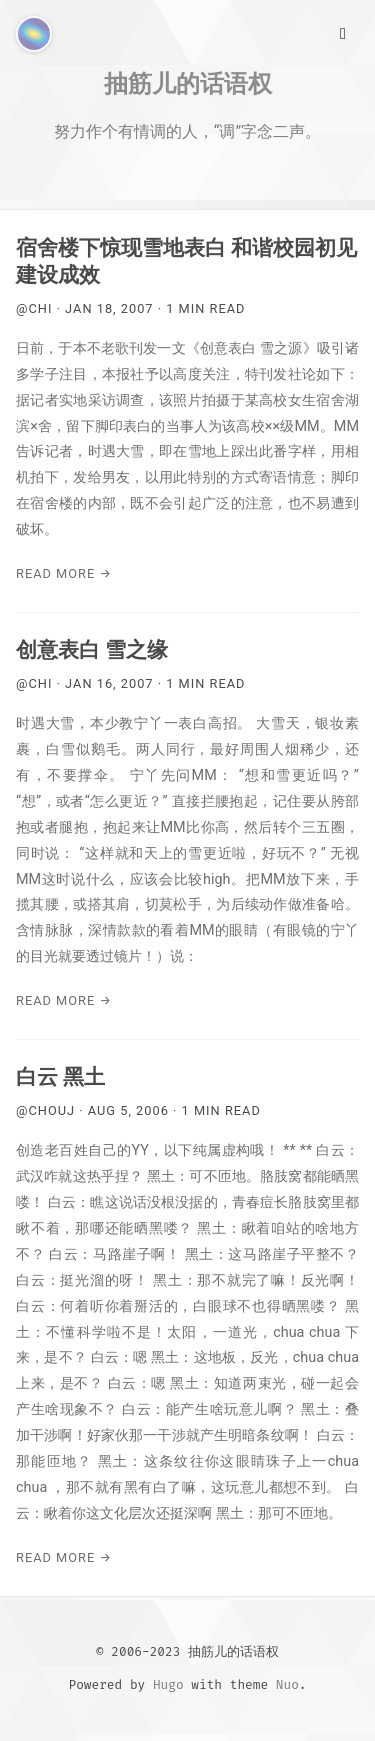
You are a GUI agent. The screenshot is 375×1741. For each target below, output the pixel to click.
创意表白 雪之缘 (92, 650)
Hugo (168, 1684)
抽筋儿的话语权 (188, 83)
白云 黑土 (60, 1077)
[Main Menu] (343, 32)
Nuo (287, 1684)
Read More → (64, 573)
